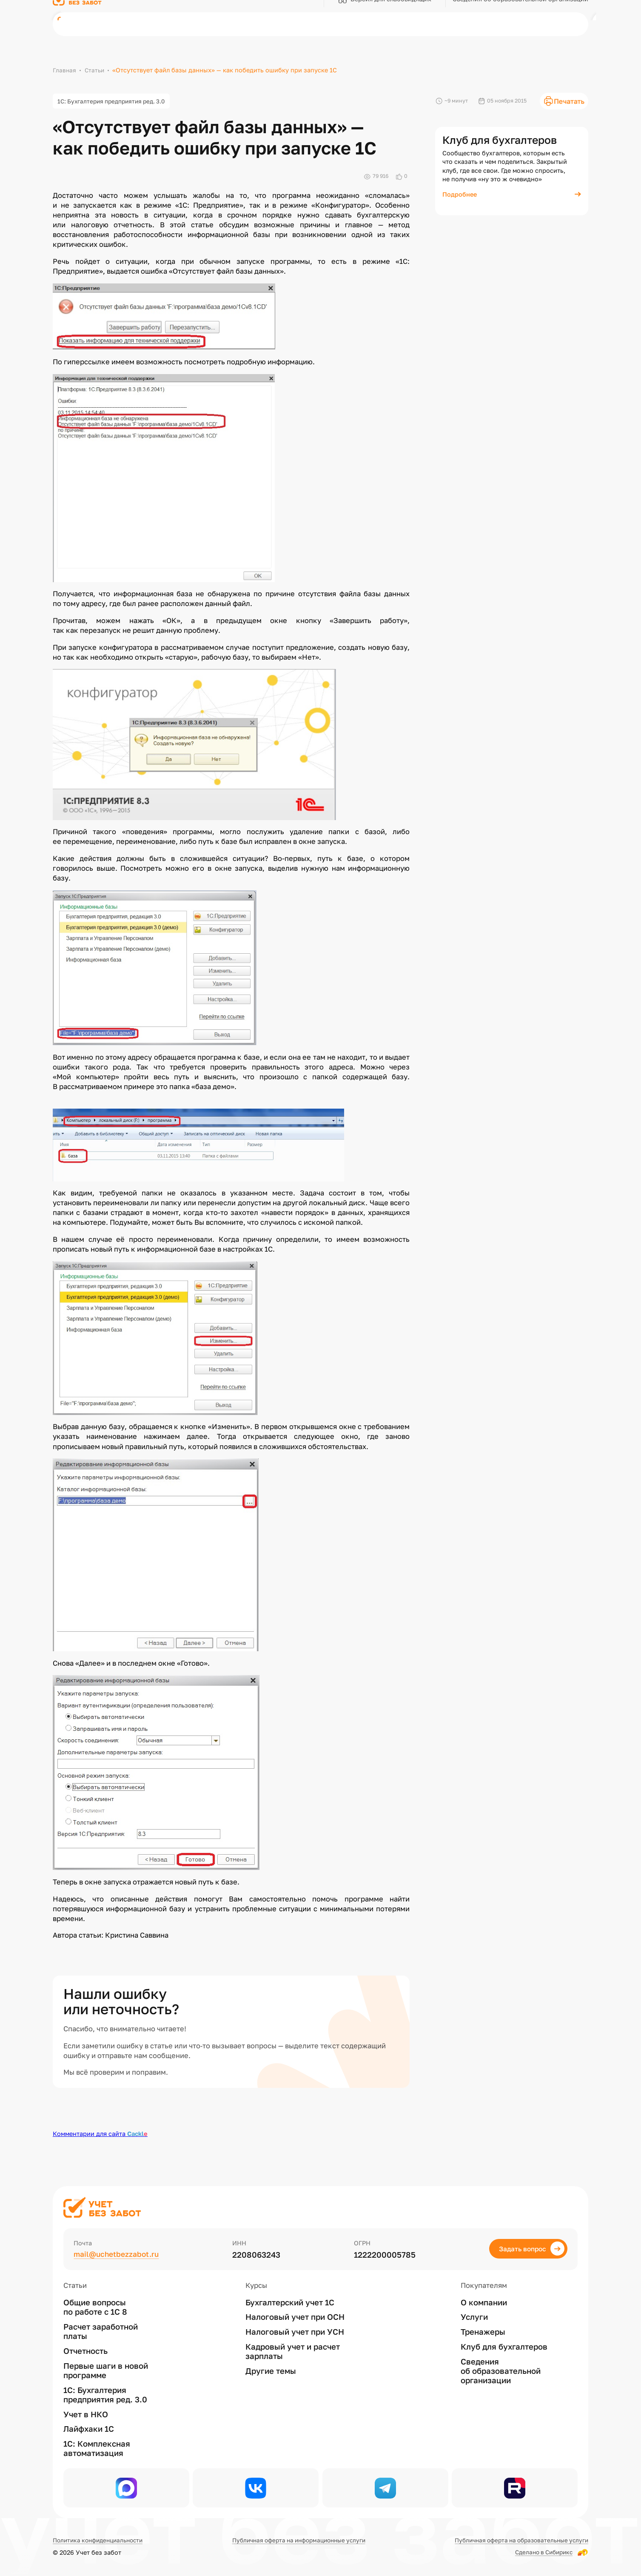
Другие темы (270, 2367)
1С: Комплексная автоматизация (96, 2445)
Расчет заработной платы (100, 2328)
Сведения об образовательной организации (501, 2367)
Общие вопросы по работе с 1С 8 (95, 2303)
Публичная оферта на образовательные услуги (516, 2540)
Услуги (474, 2314)
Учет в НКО (85, 2411)
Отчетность (85, 2347)
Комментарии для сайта (100, 2135)
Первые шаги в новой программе (105, 2367)
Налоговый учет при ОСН (295, 2314)
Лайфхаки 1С (88, 2425)
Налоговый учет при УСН (294, 2328)
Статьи (95, 70)
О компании (484, 2299)
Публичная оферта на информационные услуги (297, 2540)
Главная (64, 70)
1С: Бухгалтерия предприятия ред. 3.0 (116, 102)
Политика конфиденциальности (101, 2540)
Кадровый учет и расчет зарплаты (292, 2348)
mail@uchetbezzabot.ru (118, 2251)
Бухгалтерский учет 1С (289, 2299)
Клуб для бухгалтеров (504, 2343)
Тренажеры (483, 2328)
